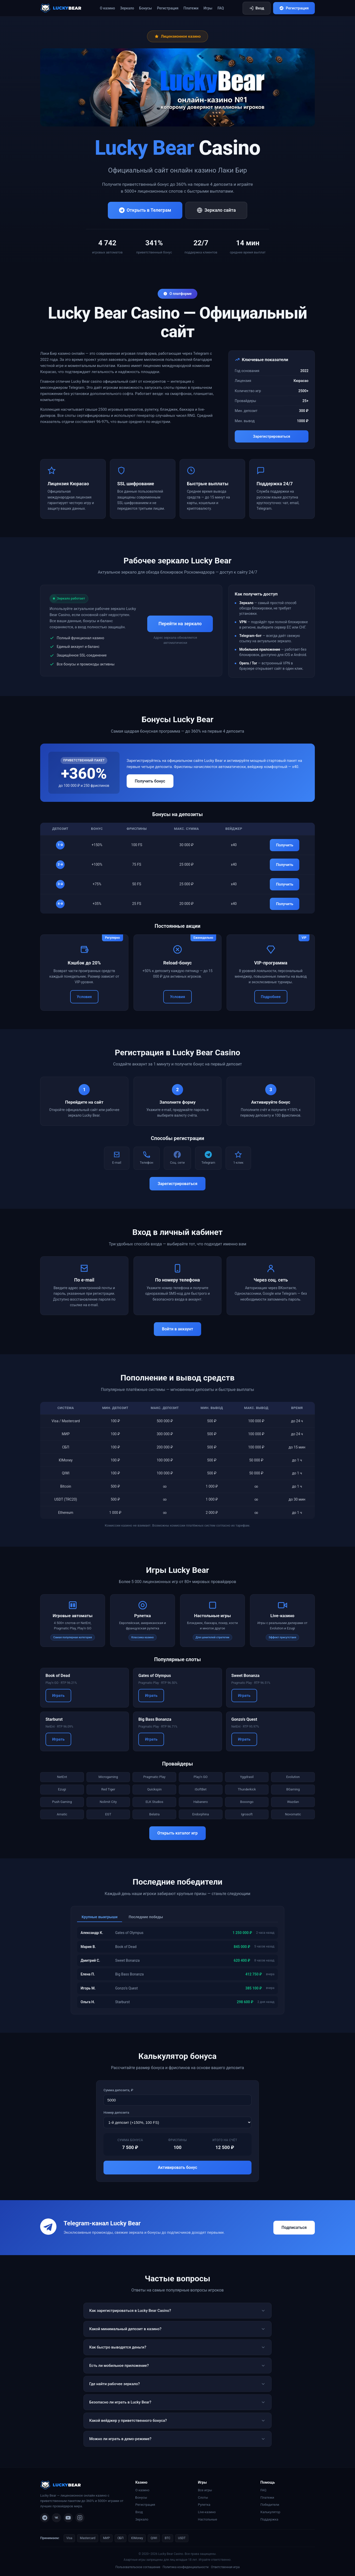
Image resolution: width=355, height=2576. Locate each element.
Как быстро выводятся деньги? (177, 2347)
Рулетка (204, 2505)
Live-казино (207, 2512)
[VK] (56, 2517)
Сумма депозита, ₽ (118, 2090)
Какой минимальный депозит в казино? (177, 2328)
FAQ (220, 8)
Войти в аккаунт (177, 1329)
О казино (107, 8)
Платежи (190, 8)
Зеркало (127, 8)
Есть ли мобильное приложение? (177, 2365)
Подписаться (294, 2227)
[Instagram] (79, 2517)
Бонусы (145, 8)
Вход (256, 8)
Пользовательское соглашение (137, 2567)
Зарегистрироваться (271, 436)
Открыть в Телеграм (145, 210)
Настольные (207, 2519)
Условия (84, 996)
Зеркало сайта (216, 210)
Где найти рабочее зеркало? (177, 2383)
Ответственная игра (225, 2567)
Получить (284, 845)
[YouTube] (68, 2517)
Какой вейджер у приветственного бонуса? (177, 2420)
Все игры (205, 2490)
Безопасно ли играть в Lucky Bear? (177, 2402)
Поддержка (269, 2519)
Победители (269, 2505)
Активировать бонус (177, 2167)
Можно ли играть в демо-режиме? (177, 2438)
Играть (58, 1695)
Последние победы (146, 1917)
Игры (207, 8)
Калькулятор (270, 2512)
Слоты (203, 2497)
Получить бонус (150, 781)
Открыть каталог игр (177, 1833)
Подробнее (271, 996)
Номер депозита (116, 2112)
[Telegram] (44, 2517)
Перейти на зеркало (180, 623)
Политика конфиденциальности (185, 2567)
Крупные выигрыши (99, 1917)
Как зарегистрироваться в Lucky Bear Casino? (177, 2310)
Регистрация (167, 8)
